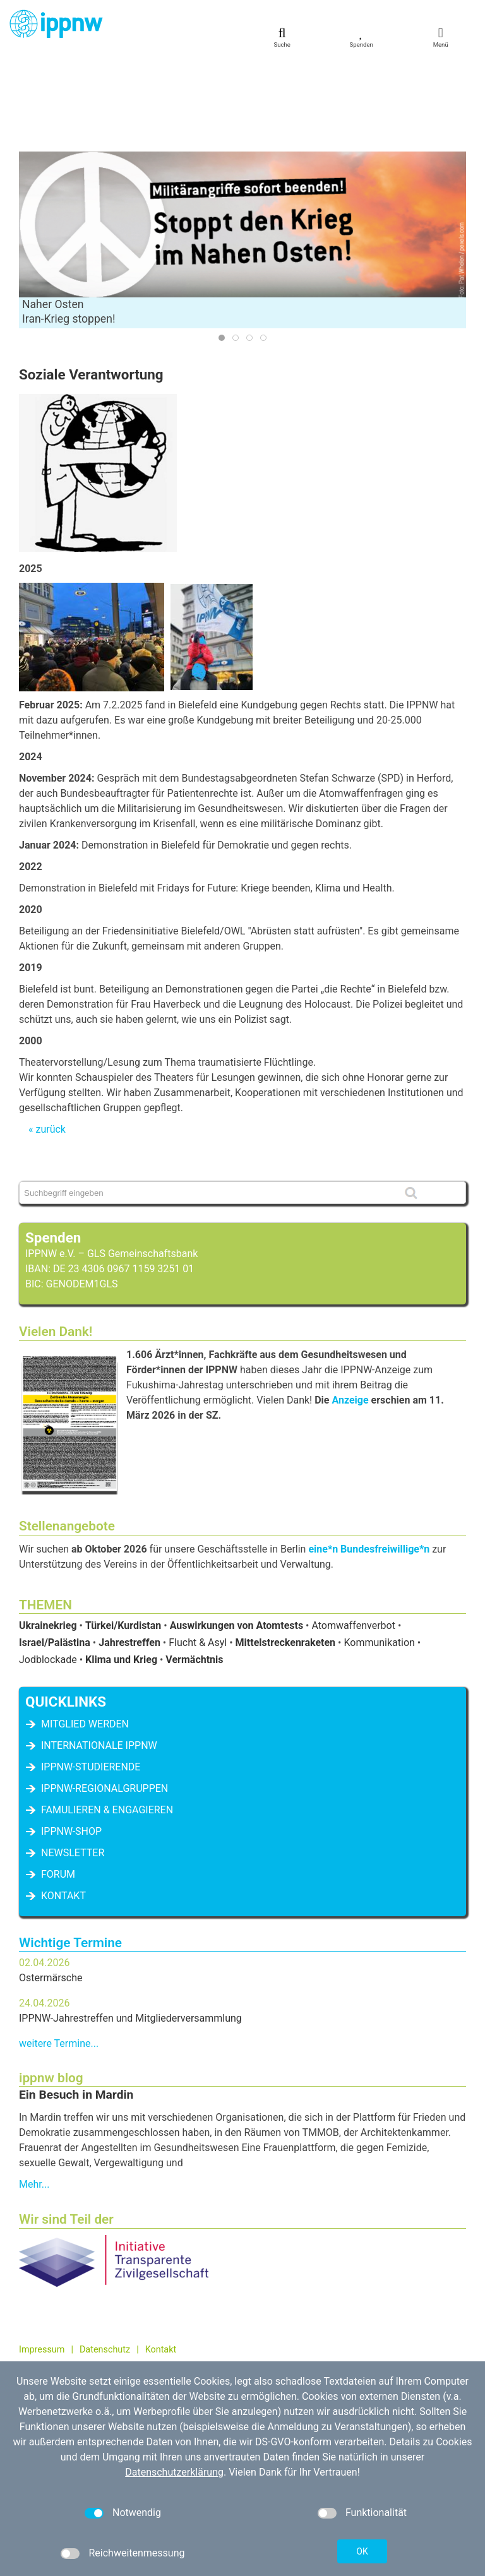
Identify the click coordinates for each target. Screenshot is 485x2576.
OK (362, 2551)
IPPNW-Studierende (90, 1677)
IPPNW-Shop (71, 1742)
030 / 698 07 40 (67, 2334)
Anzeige (350, 1310)
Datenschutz (105, 2260)
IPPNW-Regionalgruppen (104, 1699)
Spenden (53, 1148)
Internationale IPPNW (99, 1656)
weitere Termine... (59, 1954)
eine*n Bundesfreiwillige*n (368, 1459)
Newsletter (72, 1763)
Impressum (41, 2260)
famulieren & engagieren (107, 1720)
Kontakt (63, 1806)
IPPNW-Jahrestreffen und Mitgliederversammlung (130, 1929)
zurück (50, 1040)
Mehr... (34, 2095)
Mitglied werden (85, 1634)
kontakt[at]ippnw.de (85, 2348)
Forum (58, 1785)
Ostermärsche (51, 1888)
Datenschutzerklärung (174, 2472)
